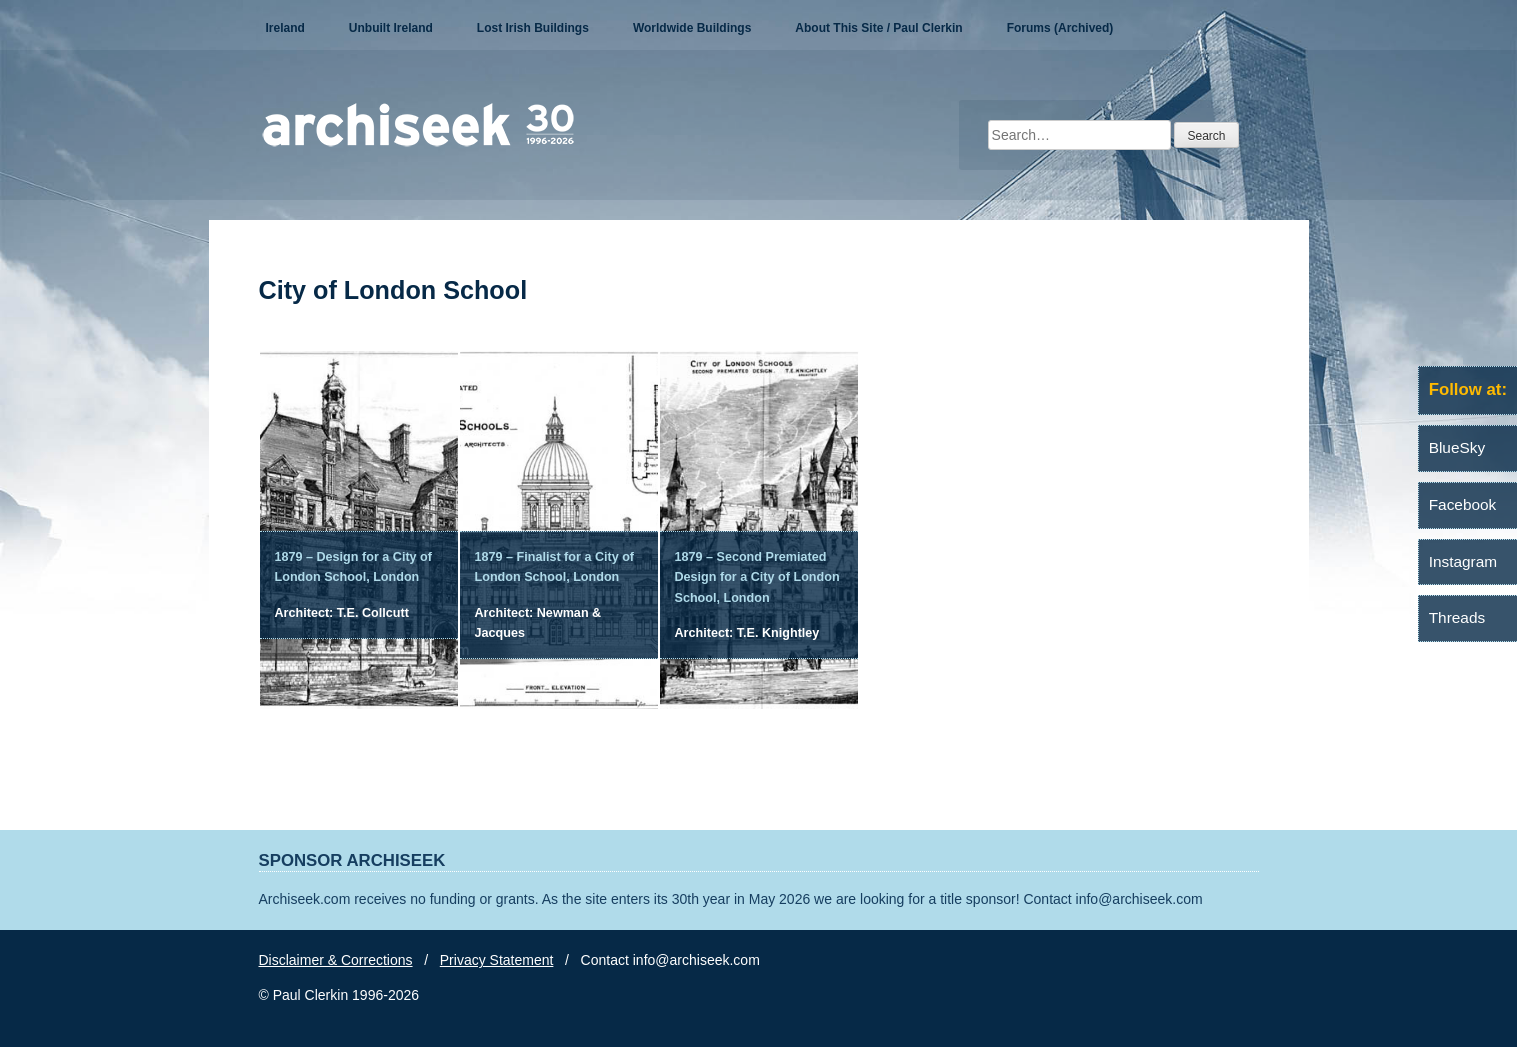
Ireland (285, 28)
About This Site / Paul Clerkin (878, 28)
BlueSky (1457, 447)
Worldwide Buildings (692, 28)
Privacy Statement (497, 960)
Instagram (1463, 561)
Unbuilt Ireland (391, 28)
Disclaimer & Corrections (336, 960)
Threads (1457, 617)
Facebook (1463, 504)
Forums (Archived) (1060, 28)
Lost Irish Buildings (533, 28)
